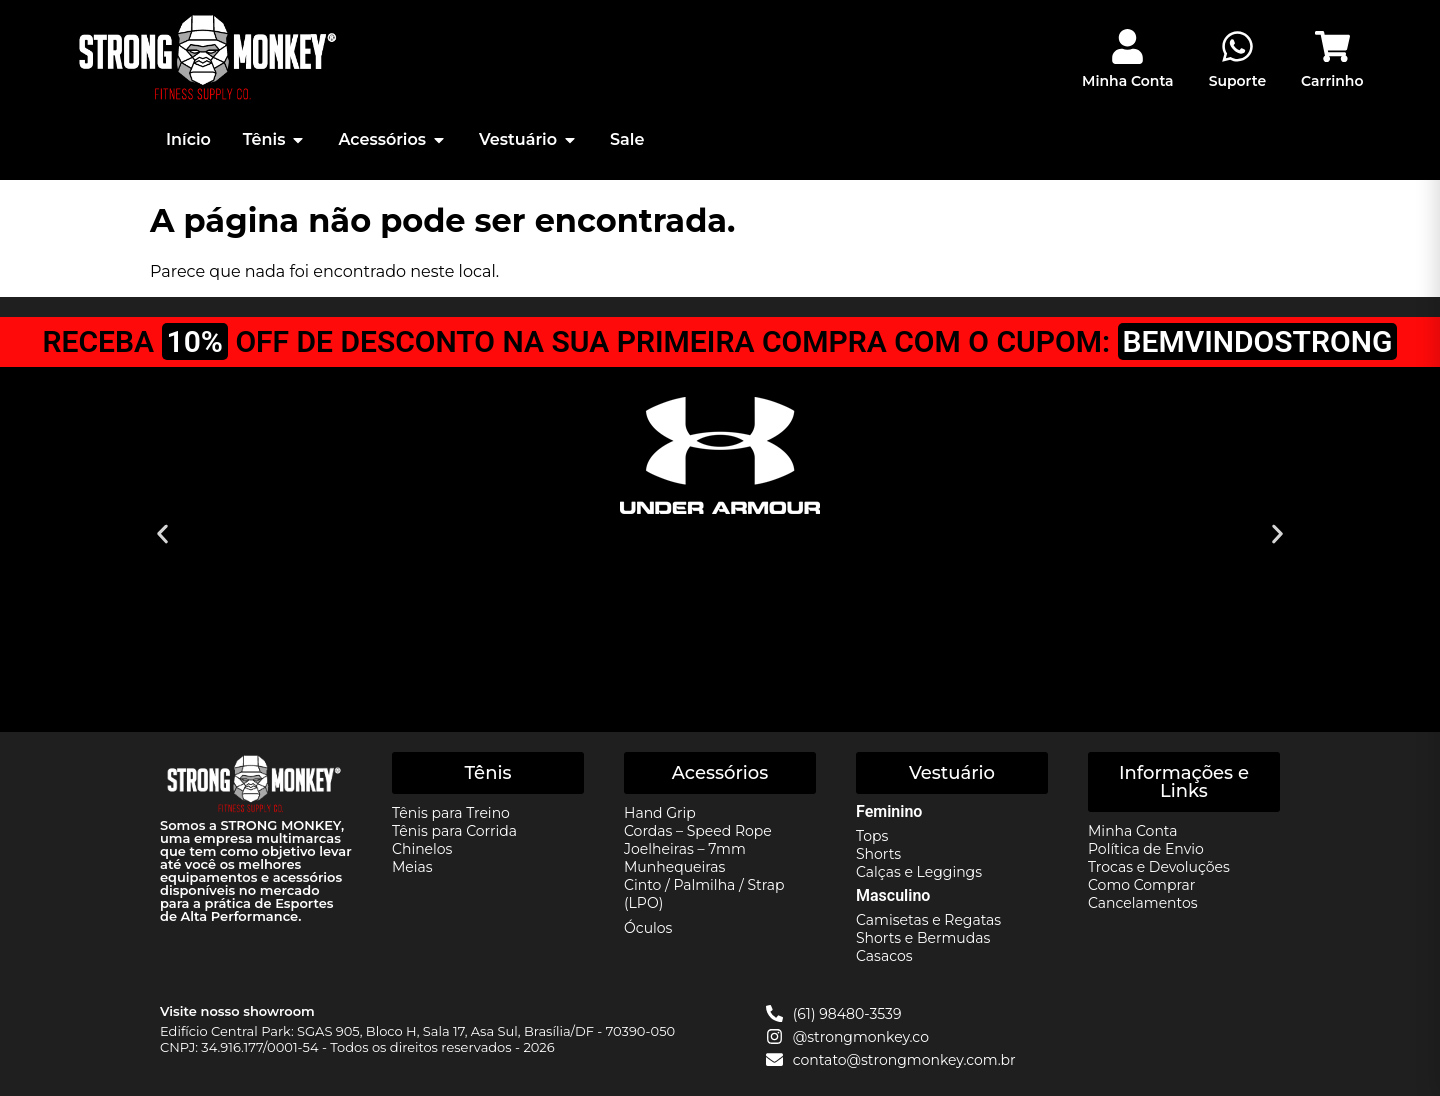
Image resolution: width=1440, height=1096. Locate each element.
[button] (162, 534)
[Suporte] (1237, 46)
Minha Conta (1128, 81)
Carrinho (1332, 81)
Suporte (1237, 81)
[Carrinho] (1332, 46)
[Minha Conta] (1127, 46)
